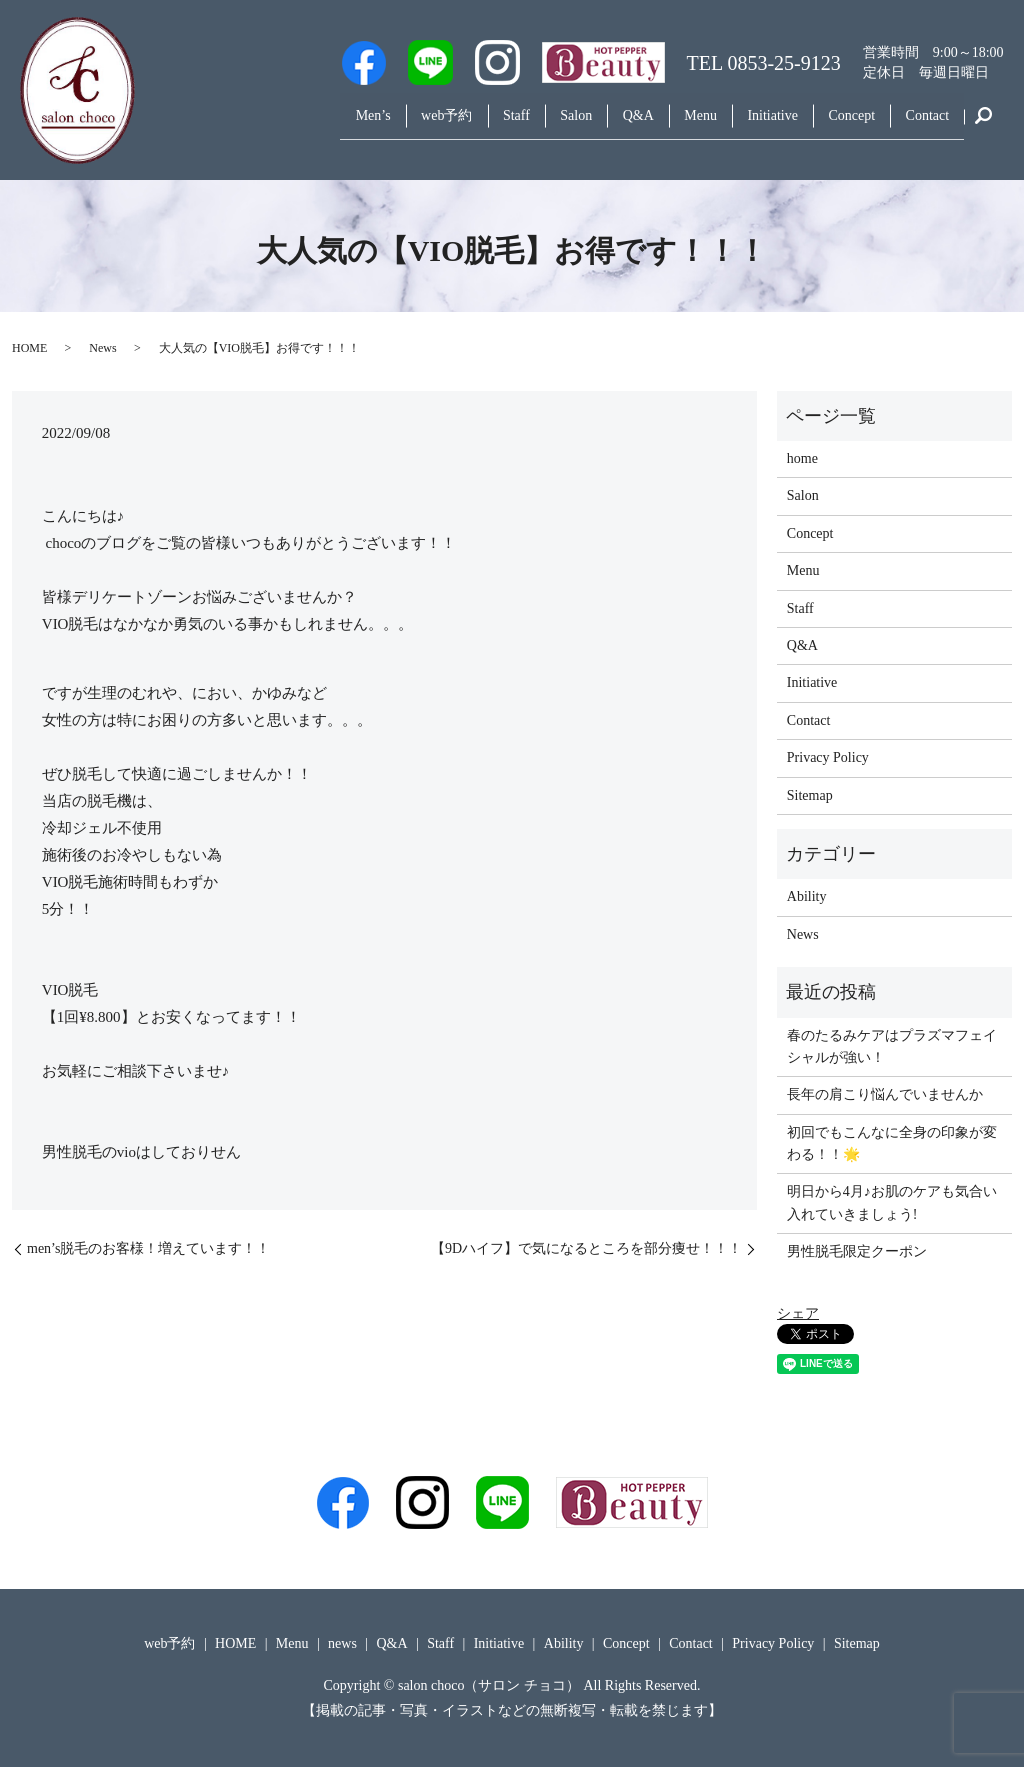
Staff (459, 123)
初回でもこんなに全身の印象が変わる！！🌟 (892, 1143)
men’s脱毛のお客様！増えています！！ (148, 1248)
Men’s (299, 123)
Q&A (598, 123)
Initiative (751, 123)
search (983, 124)
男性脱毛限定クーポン (857, 1251)
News (102, 348)
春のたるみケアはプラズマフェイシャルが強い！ (892, 1046)
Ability (807, 896)
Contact (923, 123)
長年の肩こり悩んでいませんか (885, 1094)
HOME (29, 348)
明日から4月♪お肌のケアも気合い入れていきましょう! (892, 1202)
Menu (670, 123)
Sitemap (810, 795)
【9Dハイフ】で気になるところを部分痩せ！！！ (586, 1248)
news (342, 1643)
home (802, 458)
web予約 (381, 123)
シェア (798, 1313)
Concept (838, 123)
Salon (528, 123)
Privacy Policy (828, 757)
